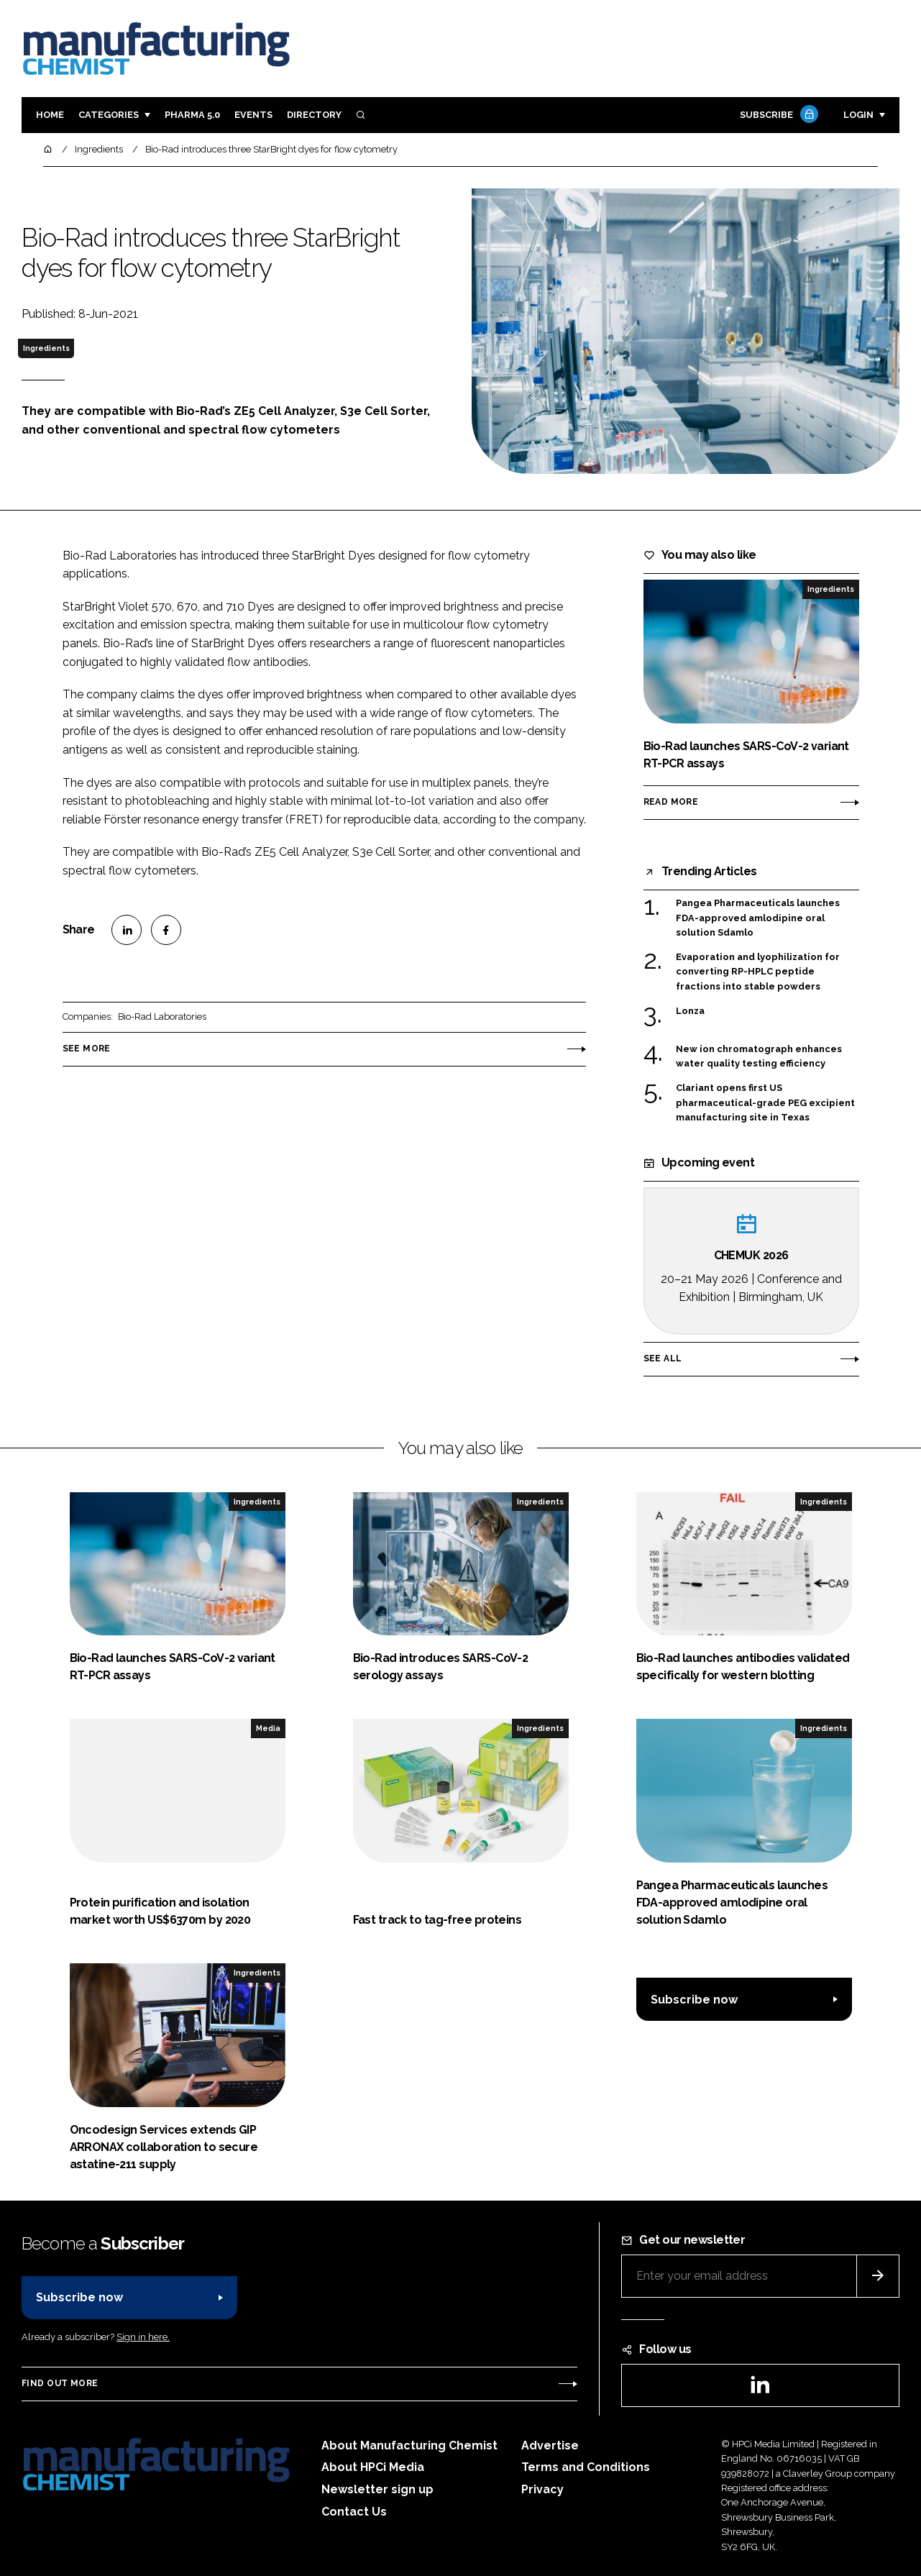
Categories (108, 114)
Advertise (550, 2445)
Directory (314, 114)
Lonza (700, 1011)
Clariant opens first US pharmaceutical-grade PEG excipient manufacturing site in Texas (765, 1103)
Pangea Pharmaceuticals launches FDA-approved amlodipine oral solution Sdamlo (758, 918)
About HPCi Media (372, 2467)
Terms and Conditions (585, 2467)
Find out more (60, 2383)
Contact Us (354, 2511)
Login (858, 114)
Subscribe (777, 115)
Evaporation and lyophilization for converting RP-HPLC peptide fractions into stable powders (758, 971)
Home (50, 114)
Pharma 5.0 (192, 114)
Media (268, 1728)
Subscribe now (694, 1999)
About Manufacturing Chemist (409, 2445)
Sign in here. (143, 2336)
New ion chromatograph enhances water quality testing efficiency (759, 1057)
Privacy (542, 2489)
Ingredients (46, 348)
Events (253, 114)
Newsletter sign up (377, 2489)
